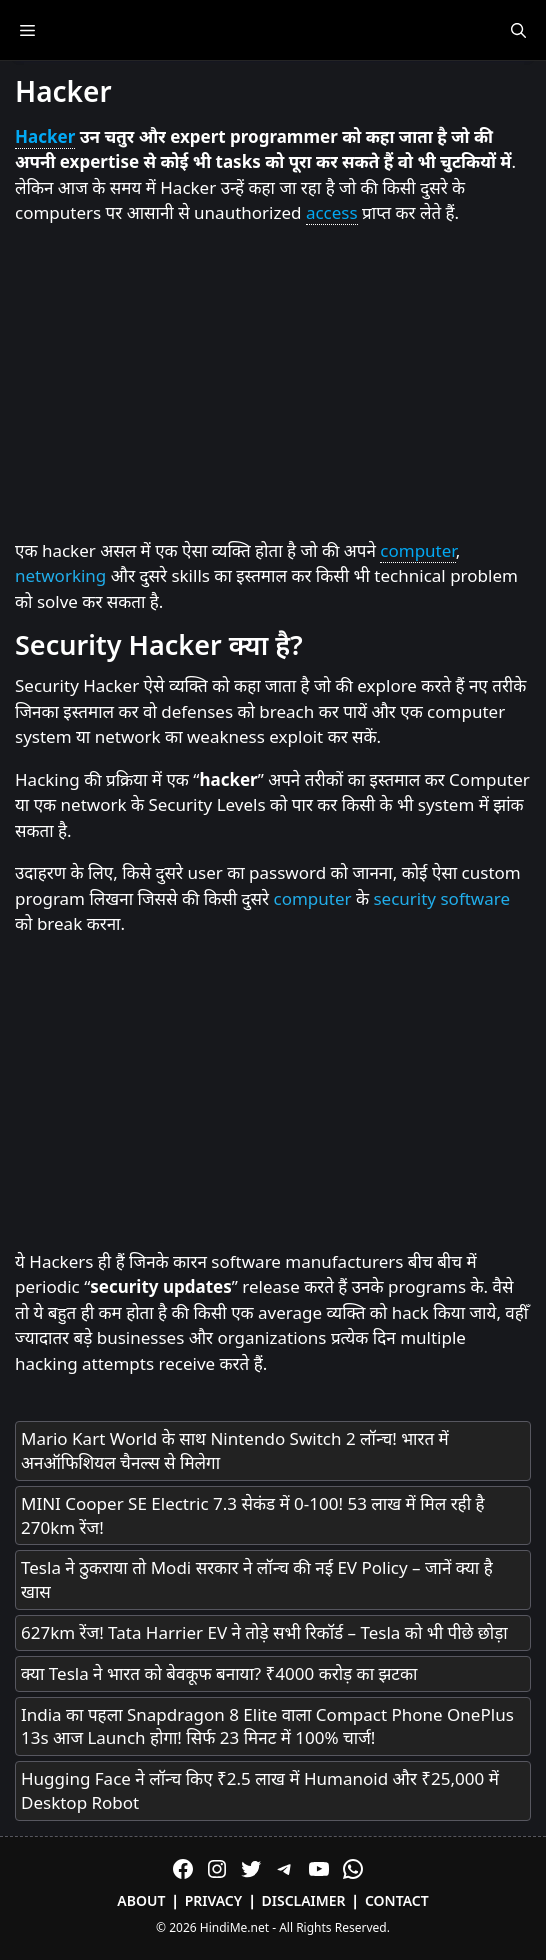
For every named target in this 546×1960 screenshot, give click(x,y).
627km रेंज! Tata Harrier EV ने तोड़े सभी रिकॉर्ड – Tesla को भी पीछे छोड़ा (264, 1632)
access (332, 212)
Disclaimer (304, 1900)
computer (417, 550)
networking (60, 575)
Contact (397, 1900)
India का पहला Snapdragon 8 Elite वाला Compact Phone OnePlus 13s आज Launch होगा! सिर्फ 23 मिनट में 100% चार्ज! (267, 1726)
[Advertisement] (273, 383)
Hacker (45, 136)
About (141, 1900)
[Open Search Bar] (518, 30)
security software (441, 898)
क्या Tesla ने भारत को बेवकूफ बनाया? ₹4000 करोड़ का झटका (219, 1673)
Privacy (214, 1900)
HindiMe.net (234, 1927)
